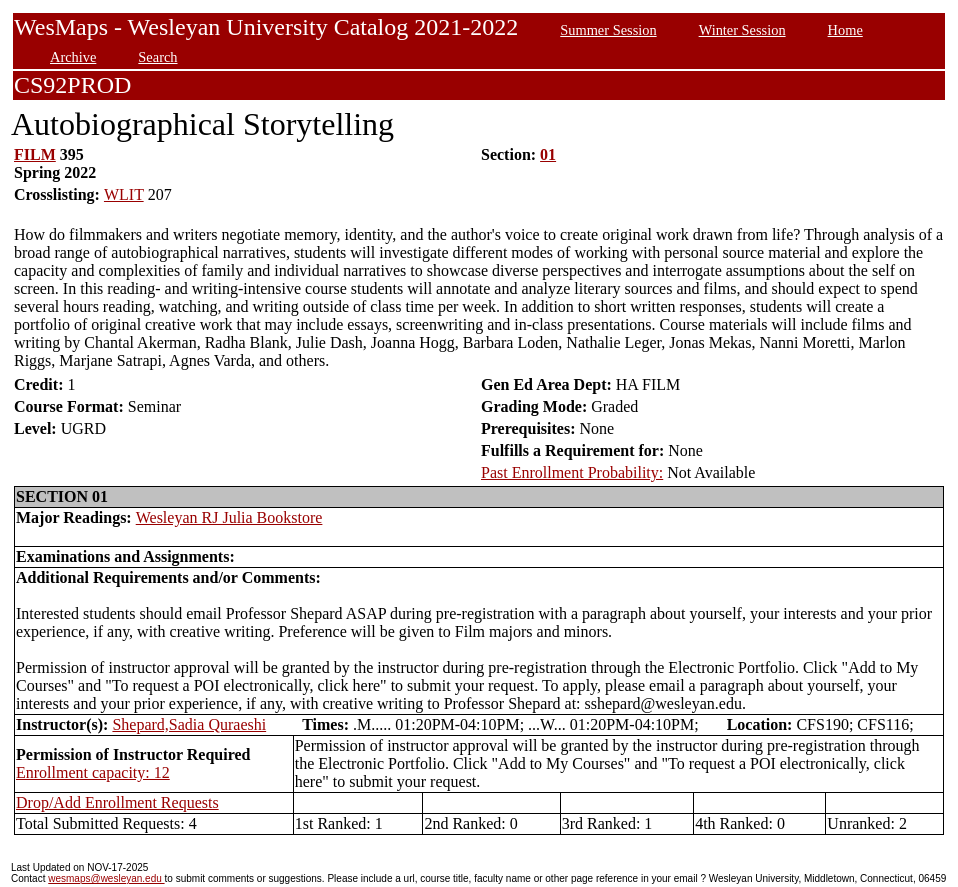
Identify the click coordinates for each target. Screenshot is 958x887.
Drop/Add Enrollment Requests (117, 802)
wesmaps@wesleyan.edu (106, 878)
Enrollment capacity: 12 (93, 772)
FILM (35, 154)
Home (845, 30)
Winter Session (742, 30)
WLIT (124, 194)
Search (157, 57)
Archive (73, 57)
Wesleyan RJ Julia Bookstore (229, 517)
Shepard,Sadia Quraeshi (189, 724)
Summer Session (608, 30)
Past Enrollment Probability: (572, 472)
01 (548, 154)
